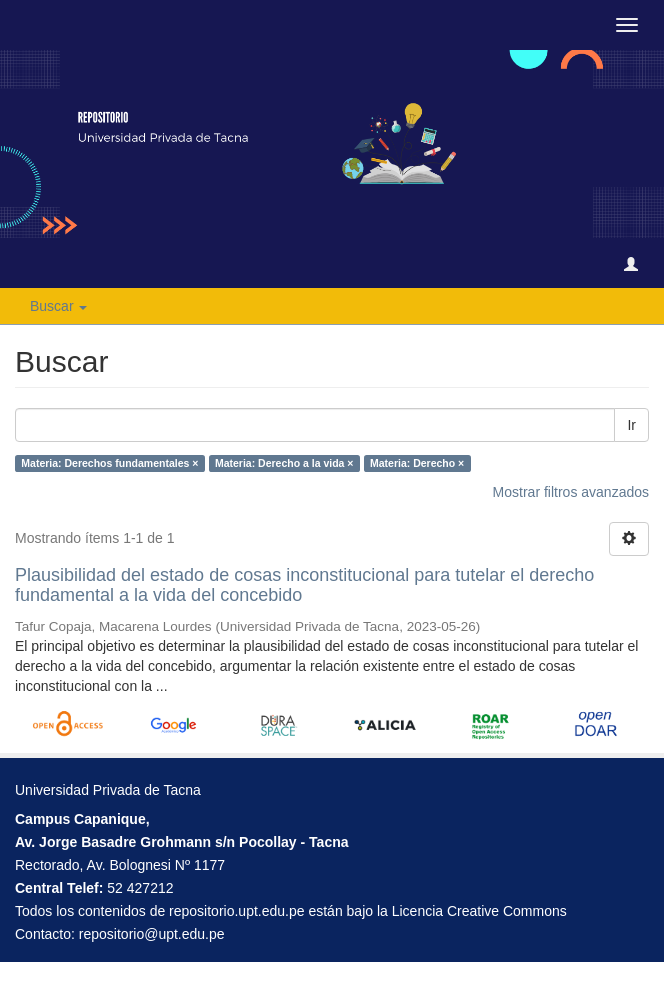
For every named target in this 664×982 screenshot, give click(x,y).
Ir (631, 425)
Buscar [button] (58, 306)
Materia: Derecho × (417, 463)
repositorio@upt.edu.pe (152, 934)
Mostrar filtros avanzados (571, 492)
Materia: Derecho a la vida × (284, 463)
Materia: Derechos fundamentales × (109, 463)
